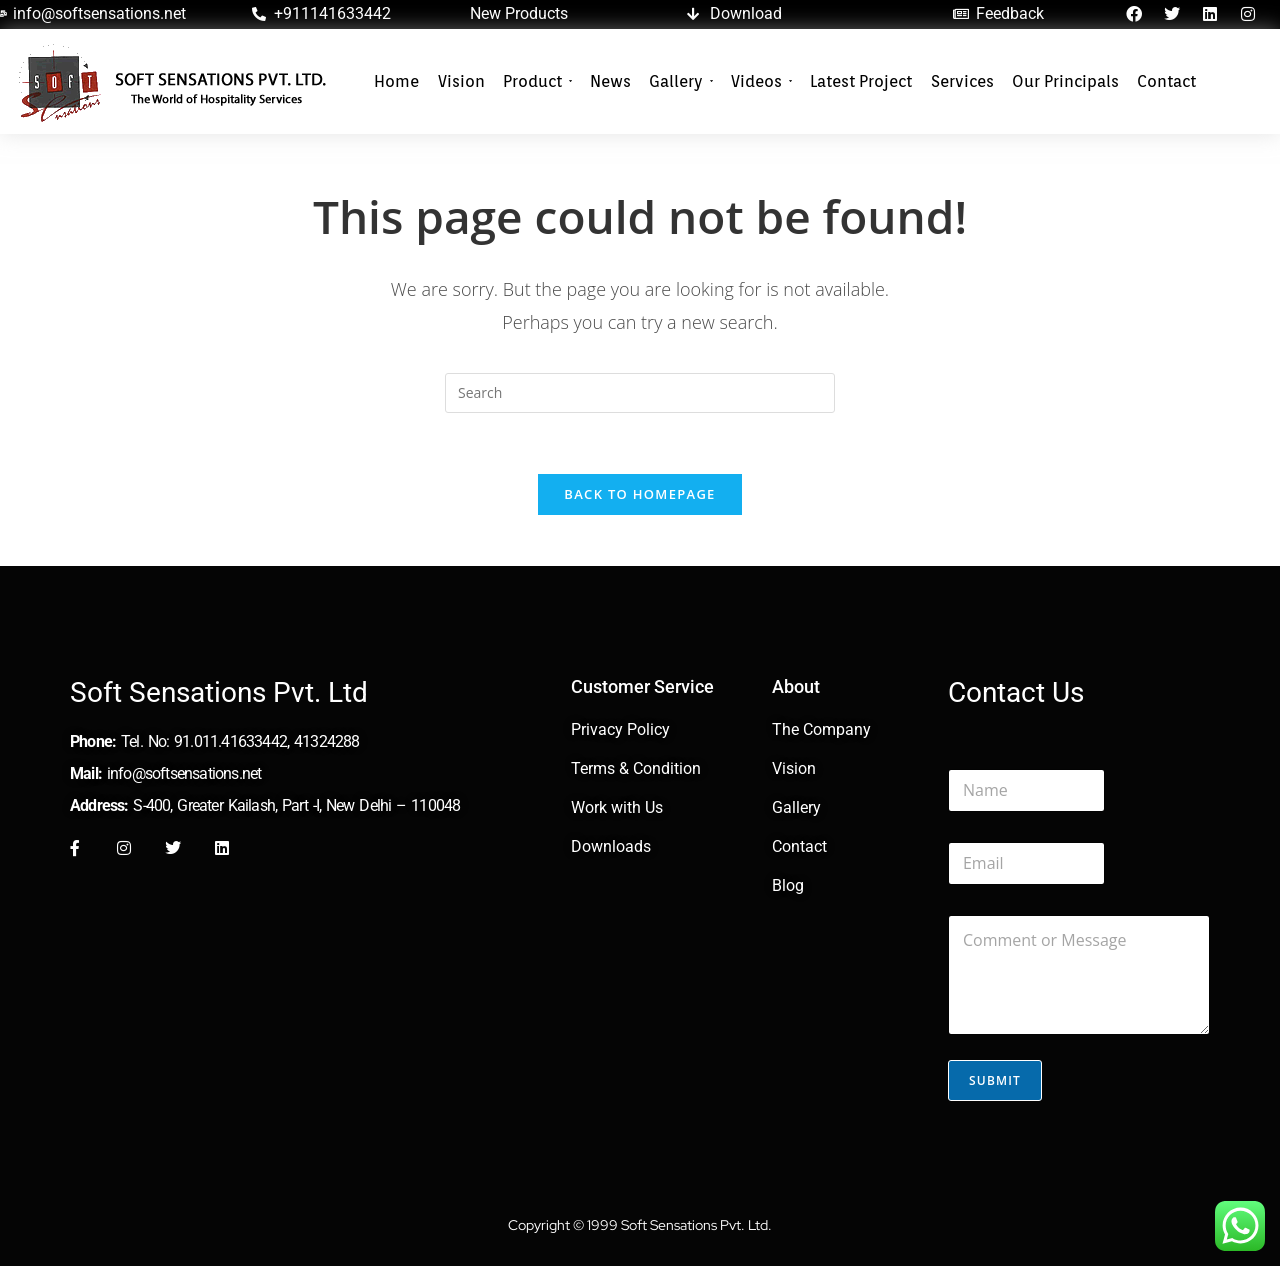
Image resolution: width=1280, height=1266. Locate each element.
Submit (995, 1080)
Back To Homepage (639, 494)
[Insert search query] (640, 393)
